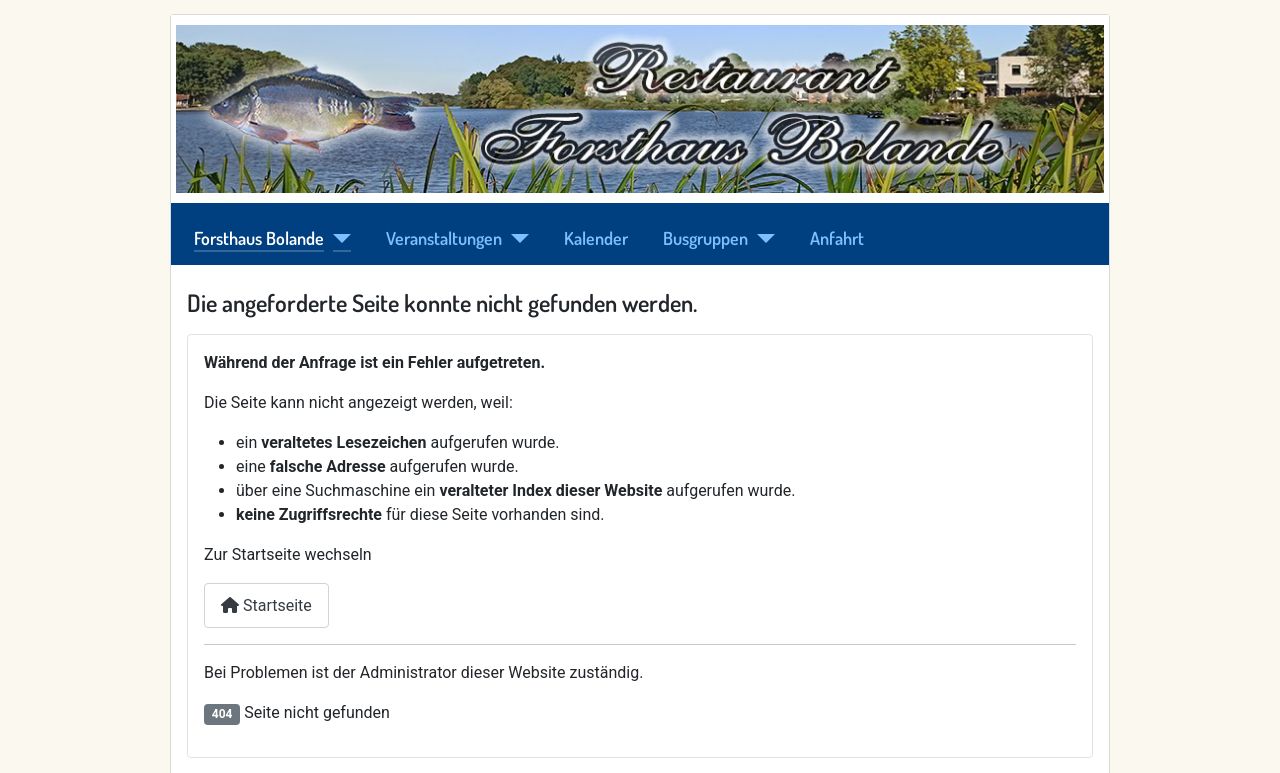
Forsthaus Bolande (259, 238)
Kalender (596, 238)
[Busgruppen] (761, 238)
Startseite (266, 605)
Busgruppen (705, 238)
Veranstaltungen (444, 238)
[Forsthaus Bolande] (337, 238)
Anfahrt (837, 238)
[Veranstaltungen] (515, 238)
